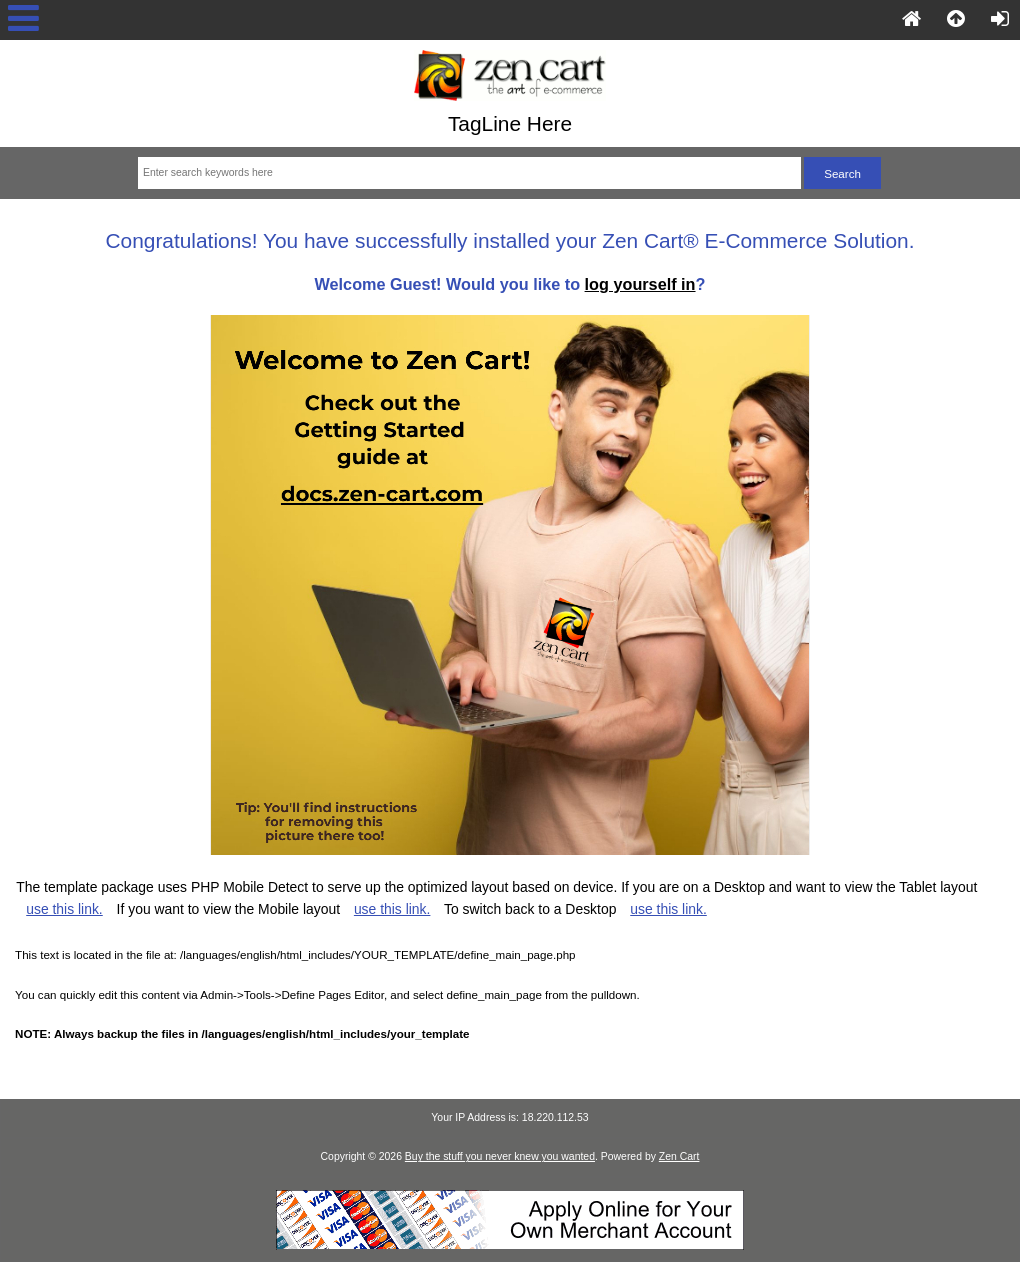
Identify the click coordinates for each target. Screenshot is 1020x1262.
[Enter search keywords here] (469, 173)
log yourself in (640, 284)
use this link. (64, 909)
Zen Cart (679, 1156)
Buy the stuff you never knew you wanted (500, 1156)
